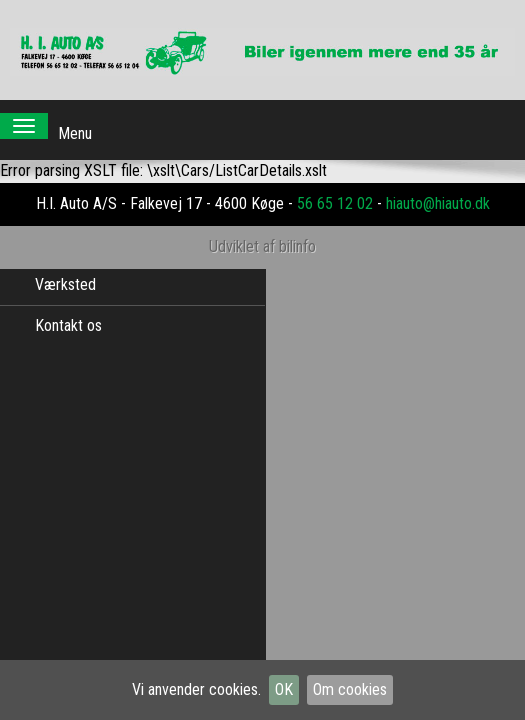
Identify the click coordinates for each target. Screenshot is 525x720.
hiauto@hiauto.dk (438, 183)
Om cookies (350, 689)
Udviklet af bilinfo (262, 226)
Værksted (65, 284)
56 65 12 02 (335, 183)
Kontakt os (68, 325)
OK (284, 689)
